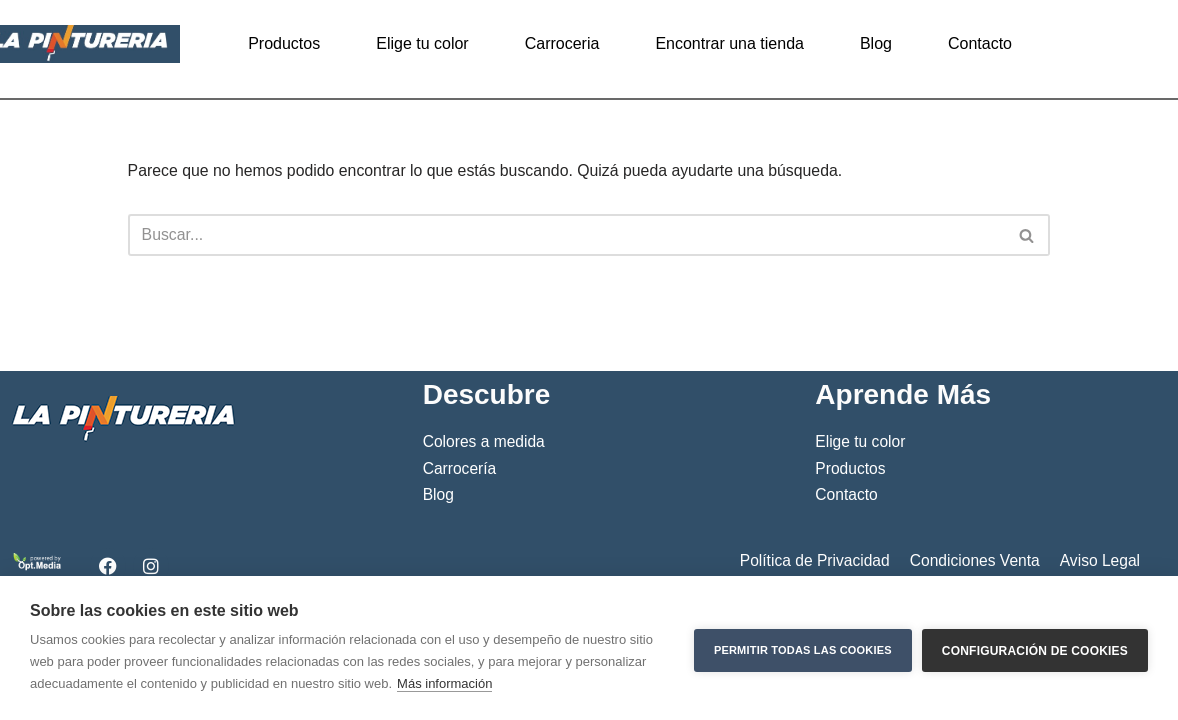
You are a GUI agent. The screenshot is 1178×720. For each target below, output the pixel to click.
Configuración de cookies (1035, 648)
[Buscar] (567, 236)
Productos (284, 43)
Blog (876, 43)
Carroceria (562, 43)
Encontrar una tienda (729, 43)
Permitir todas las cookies (803, 648)
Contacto (980, 43)
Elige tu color (422, 43)
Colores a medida (484, 549)
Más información (444, 683)
